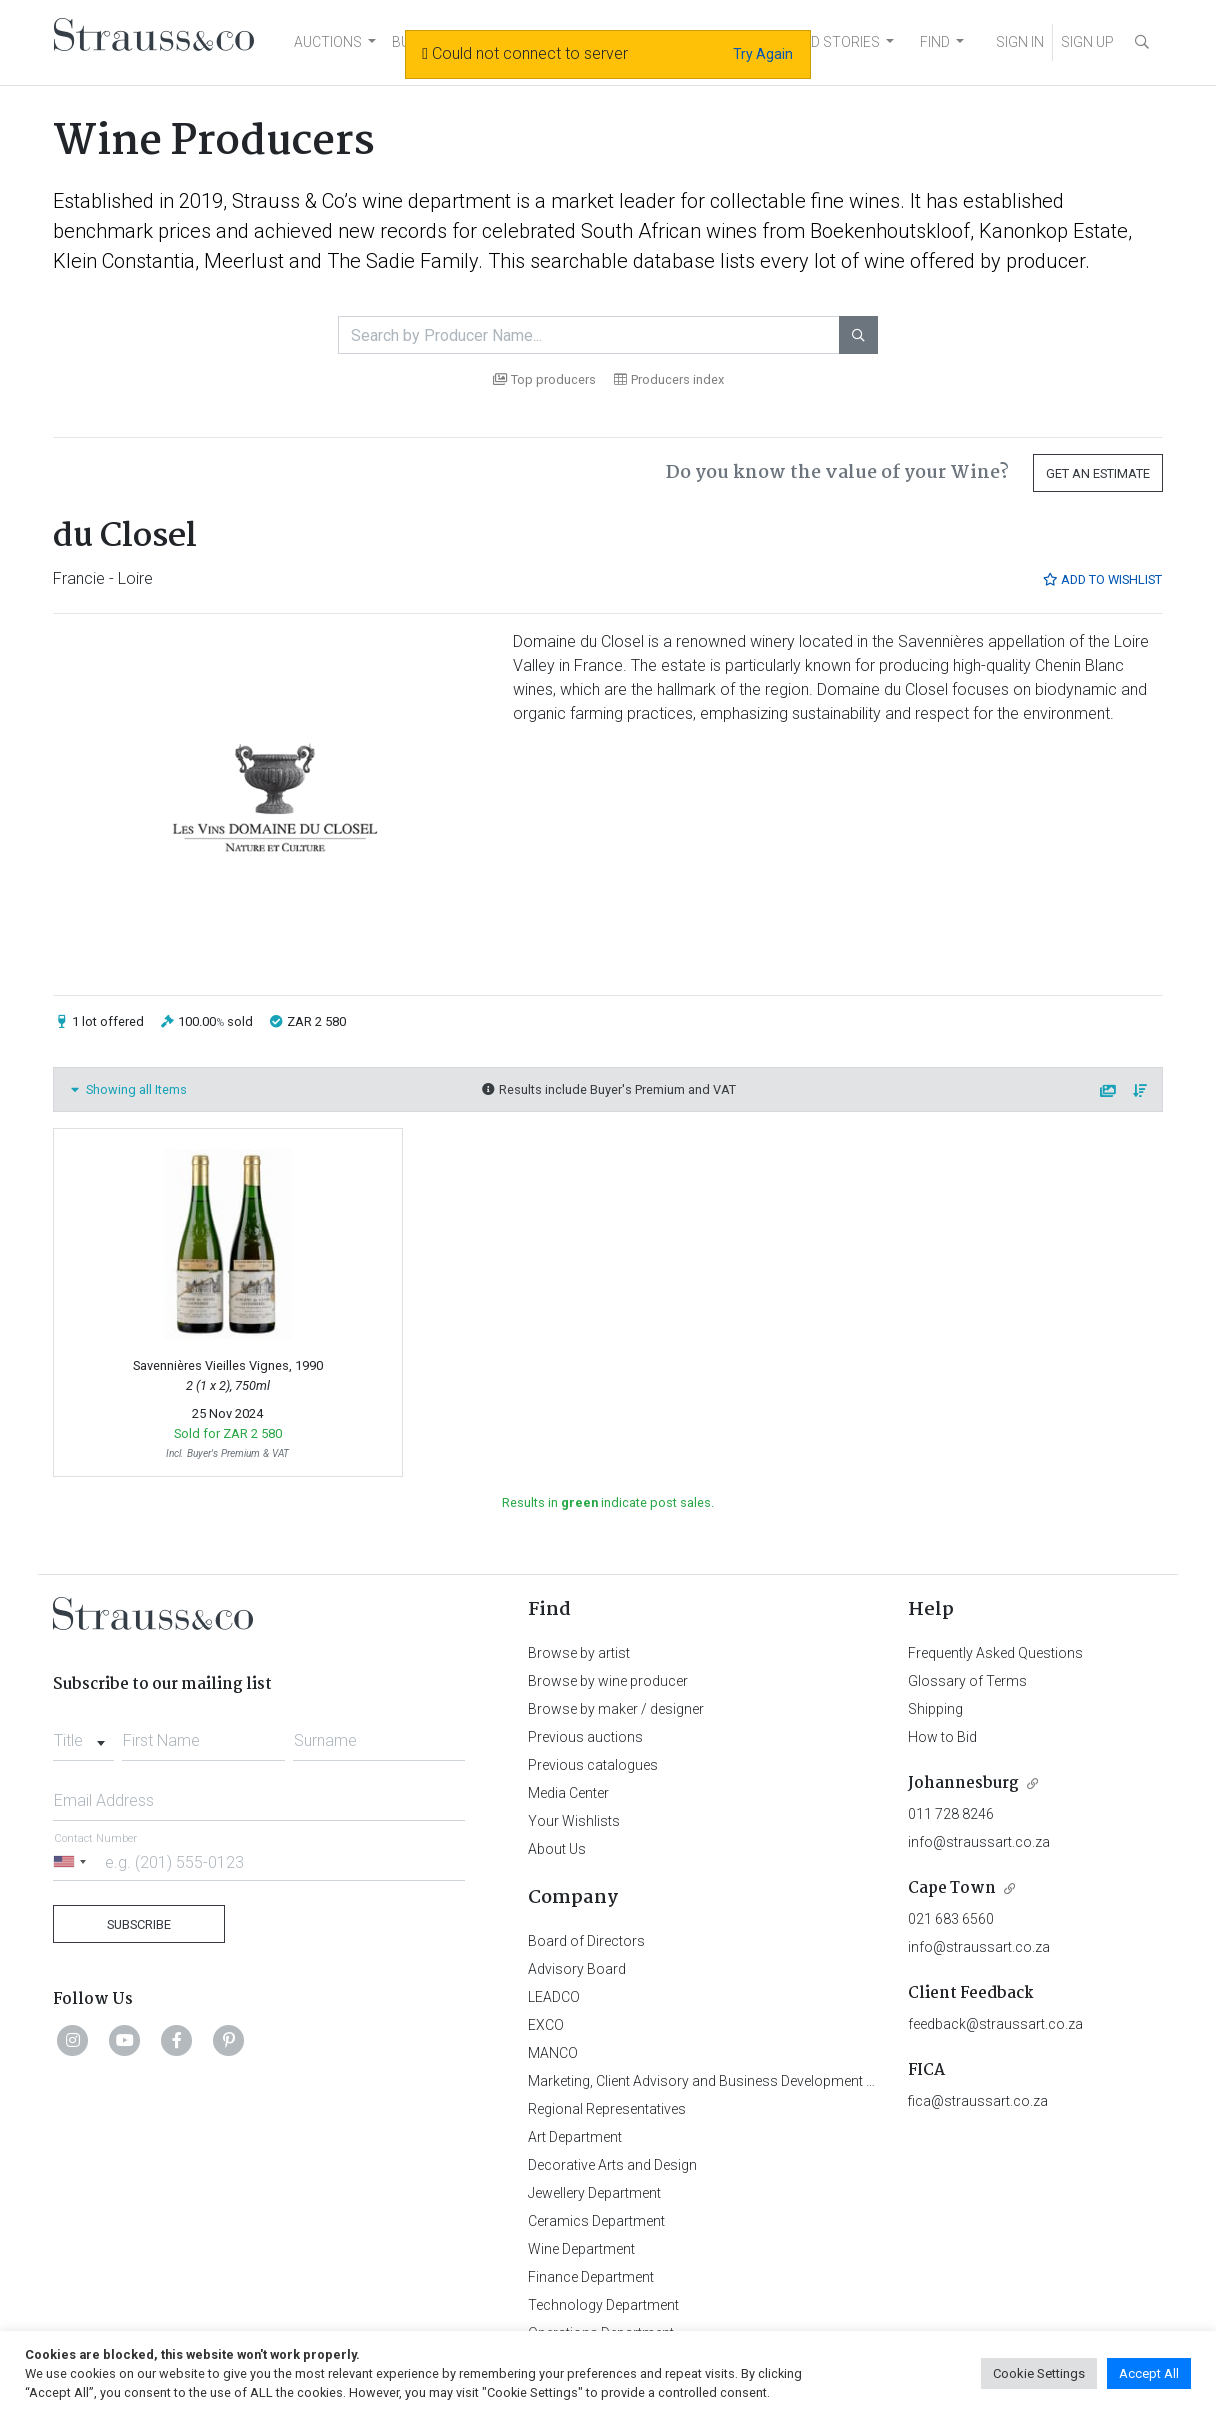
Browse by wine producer (608, 1681)
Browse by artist (579, 1653)
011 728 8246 (951, 1814)
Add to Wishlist (1102, 579)
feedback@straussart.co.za (995, 2024)
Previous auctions (585, 1737)
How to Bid (942, 1737)
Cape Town (952, 1888)
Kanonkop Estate (1053, 231)
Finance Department (591, 2277)
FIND (935, 42)
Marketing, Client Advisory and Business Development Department (733, 2081)
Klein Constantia (124, 261)
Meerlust (244, 261)
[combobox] (83, 1735)
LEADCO (554, 1997)
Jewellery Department (594, 2193)
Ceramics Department (596, 2221)
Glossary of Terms (967, 1681)
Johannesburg (963, 1783)
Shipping (935, 1709)
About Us (557, 1849)
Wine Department (581, 2249)
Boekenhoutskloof (890, 231)
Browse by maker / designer (616, 1709)
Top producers (544, 379)
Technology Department (603, 2305)
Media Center (568, 1793)
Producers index (669, 379)
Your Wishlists (574, 1821)
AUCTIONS (328, 42)
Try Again (763, 54)
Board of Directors (586, 1941)
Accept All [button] (1149, 2373)
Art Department (575, 2137)
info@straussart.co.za (979, 1842)
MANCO (553, 2053)
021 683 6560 (951, 1919)
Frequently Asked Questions (995, 1653)
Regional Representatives (607, 2109)
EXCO (546, 2025)
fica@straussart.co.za (978, 2101)
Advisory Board (577, 1969)
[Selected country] (73, 1861)
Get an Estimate (1098, 473)
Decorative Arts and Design (612, 2165)
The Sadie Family (402, 261)
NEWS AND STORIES (814, 42)
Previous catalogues (593, 1765)
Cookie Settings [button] (1039, 2373)
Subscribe (139, 1924)
